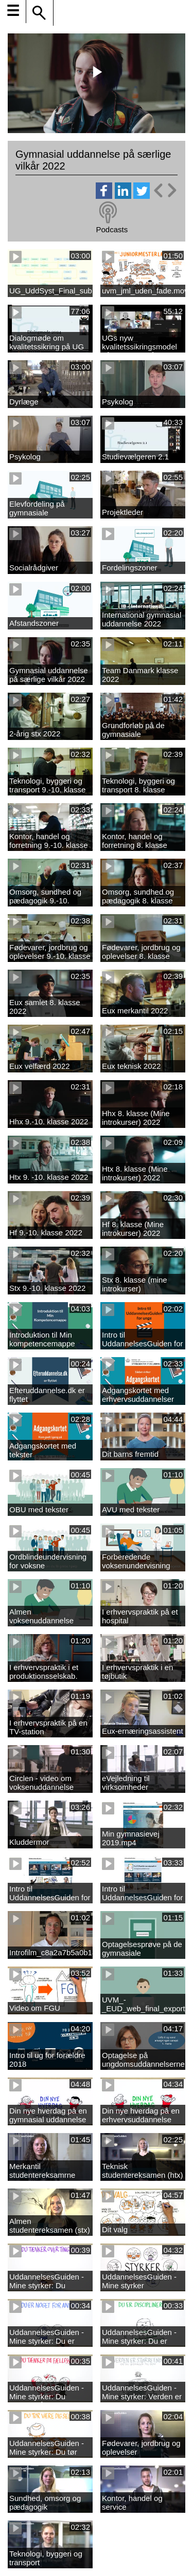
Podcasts (112, 229)
